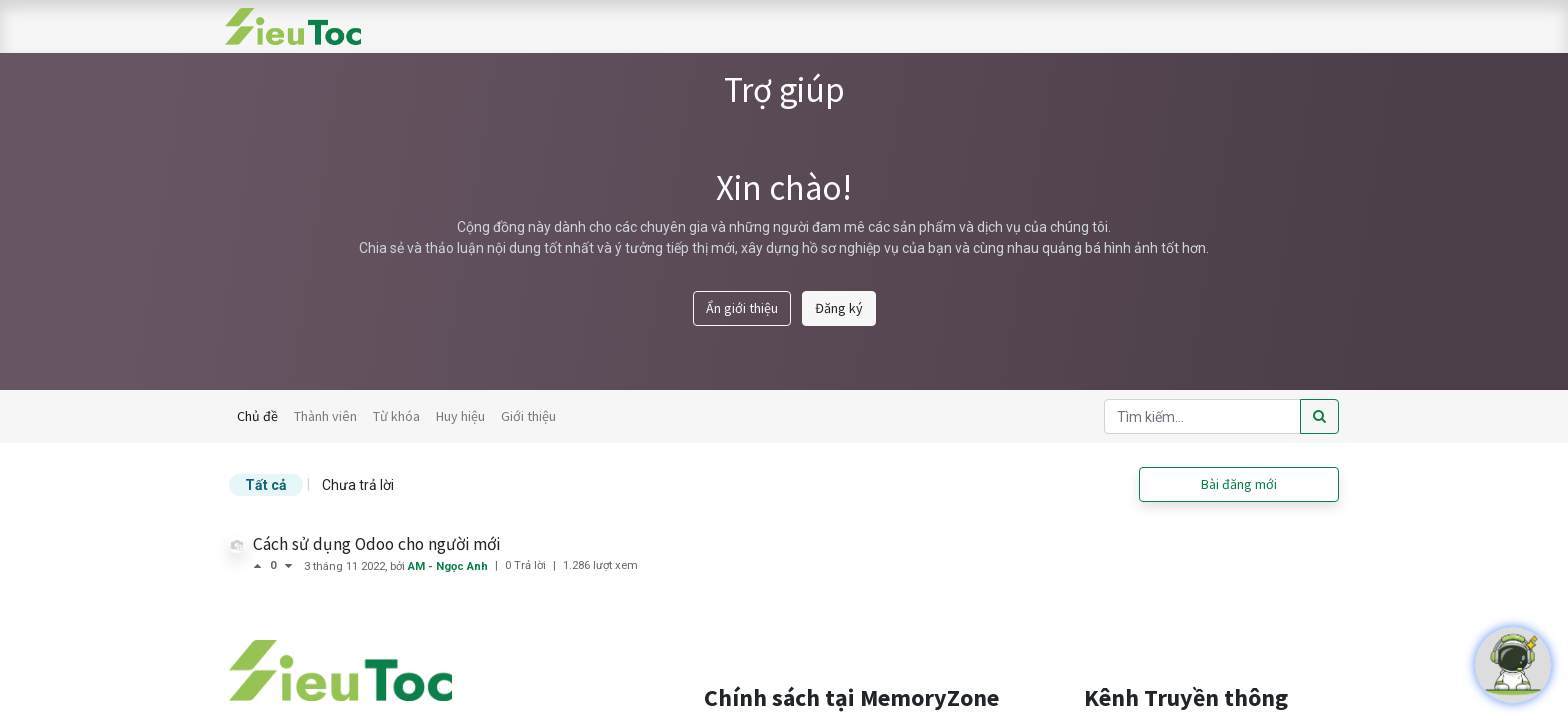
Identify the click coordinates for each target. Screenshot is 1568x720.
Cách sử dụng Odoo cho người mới (376, 544)
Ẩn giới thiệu (742, 308)
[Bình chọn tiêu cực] (288, 566)
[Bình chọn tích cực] (261, 566)
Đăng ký (839, 308)
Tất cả (266, 485)
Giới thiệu (528, 416)
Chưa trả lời (358, 485)
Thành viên (325, 416)
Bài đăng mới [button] (1239, 484)
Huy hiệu (460, 416)
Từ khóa (396, 416)
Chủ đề (257, 416)
